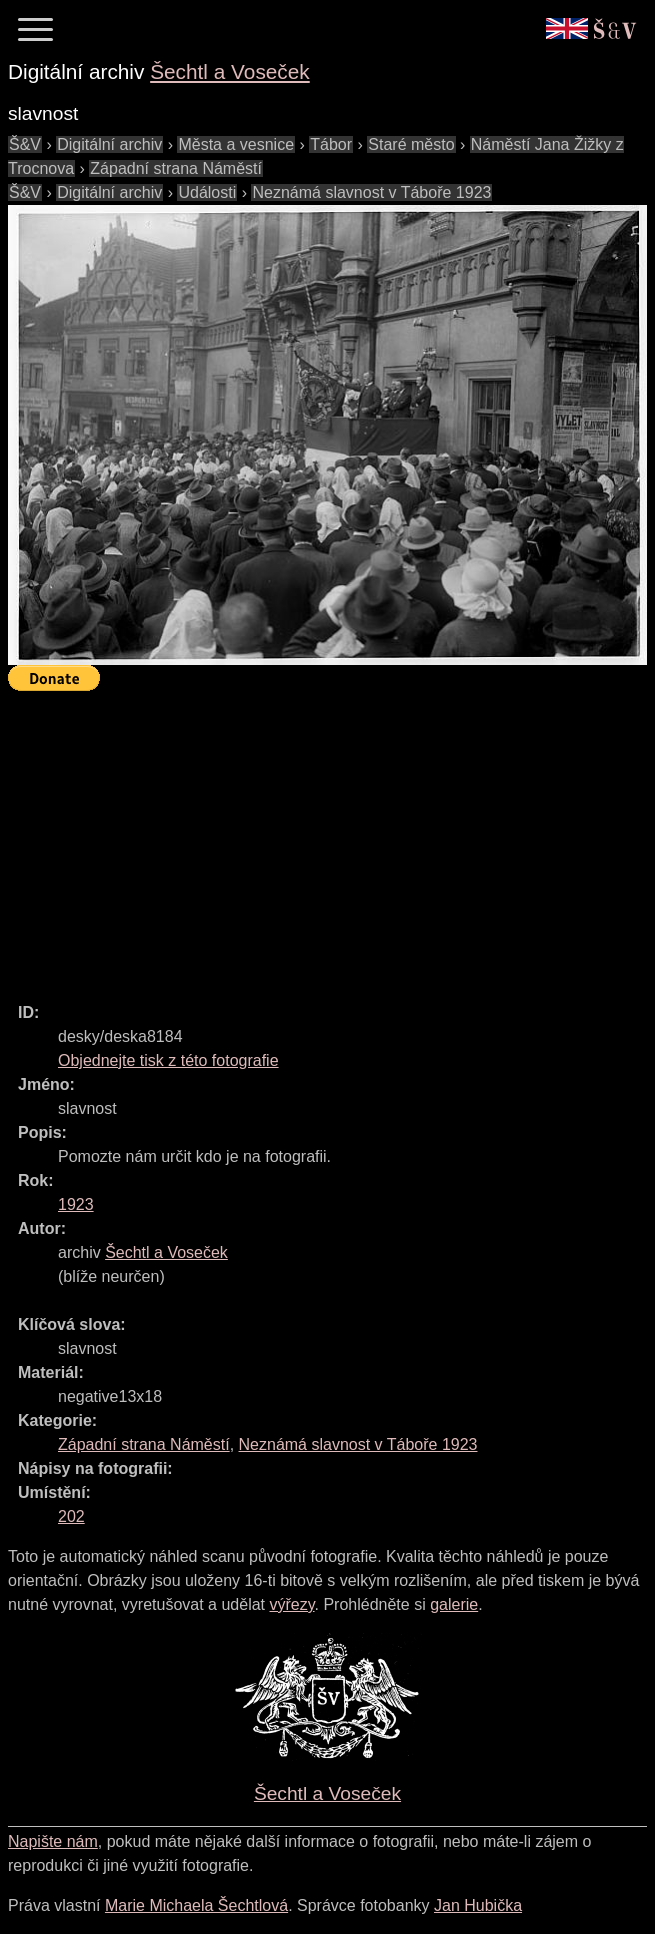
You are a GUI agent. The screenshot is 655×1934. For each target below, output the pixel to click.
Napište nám (53, 1841)
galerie (454, 1604)
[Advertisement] (331, 838)
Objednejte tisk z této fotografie (168, 1060)
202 (71, 1516)
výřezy (291, 1604)
